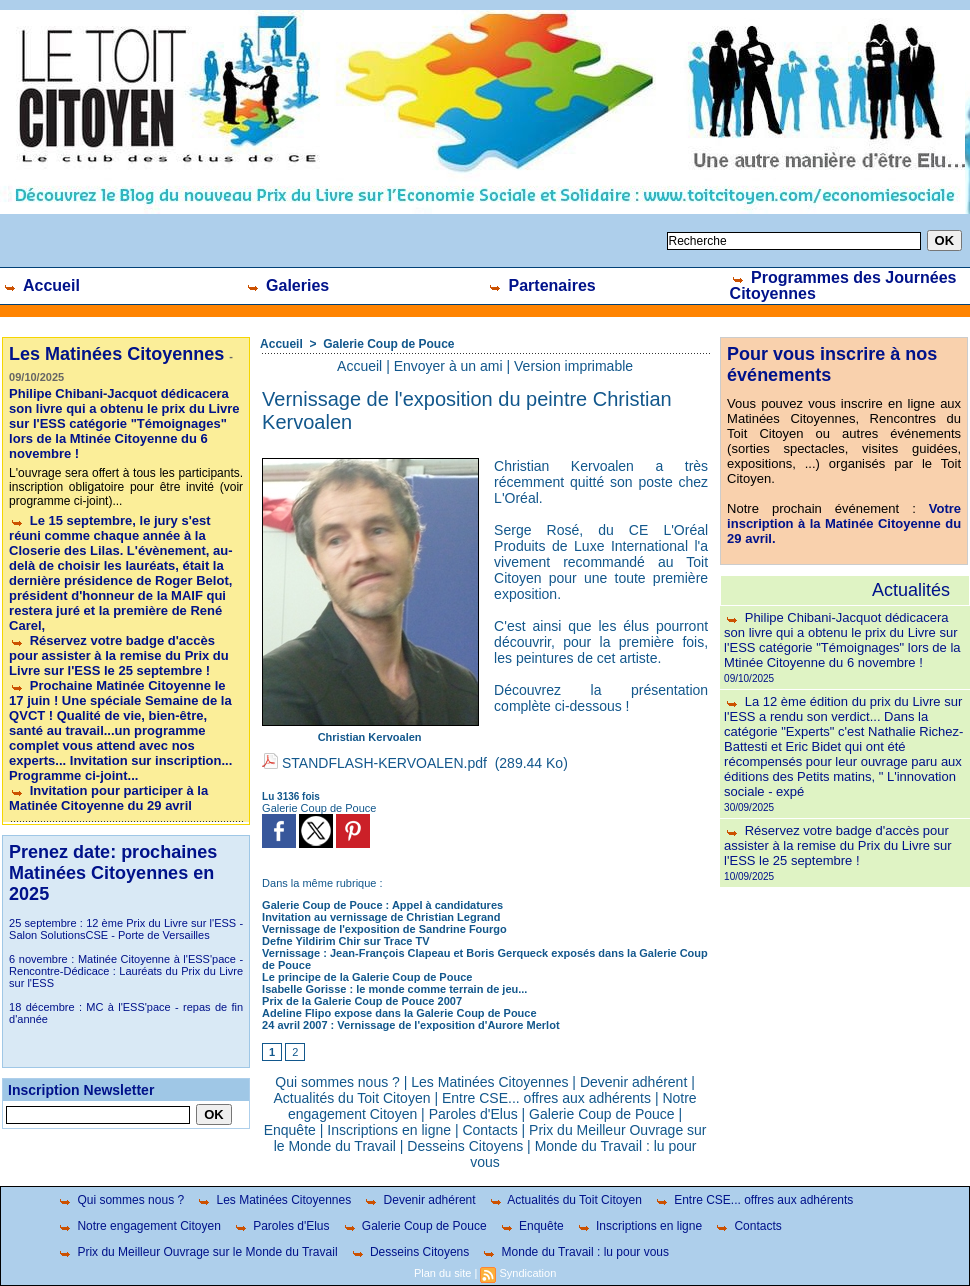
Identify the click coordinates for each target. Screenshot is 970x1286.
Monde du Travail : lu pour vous (575, 1252)
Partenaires (541, 285)
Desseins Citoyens (465, 1146)
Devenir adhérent (633, 1082)
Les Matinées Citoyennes (489, 1082)
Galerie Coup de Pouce (388, 344)
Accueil (41, 285)
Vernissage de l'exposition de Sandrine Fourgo (384, 929)
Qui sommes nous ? (337, 1082)
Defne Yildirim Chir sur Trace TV (346, 941)
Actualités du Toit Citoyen (352, 1098)
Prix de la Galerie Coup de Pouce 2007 (362, 1001)
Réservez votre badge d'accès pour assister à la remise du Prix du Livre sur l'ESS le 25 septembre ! (119, 655)
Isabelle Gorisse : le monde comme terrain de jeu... (394, 989)
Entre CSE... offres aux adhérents (546, 1098)
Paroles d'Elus (473, 1114)
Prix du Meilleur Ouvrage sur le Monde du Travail (197, 1252)
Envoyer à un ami (448, 366)
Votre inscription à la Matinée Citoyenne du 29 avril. (844, 523)
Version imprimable (573, 366)
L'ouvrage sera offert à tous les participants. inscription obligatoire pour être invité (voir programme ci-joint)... (126, 487)
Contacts (489, 1130)
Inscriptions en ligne (389, 1130)
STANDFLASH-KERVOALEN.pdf (384, 763)
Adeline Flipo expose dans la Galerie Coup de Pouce (399, 1013)
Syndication (527, 1273)
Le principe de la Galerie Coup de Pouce (367, 977)
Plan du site (442, 1273)
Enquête (290, 1130)
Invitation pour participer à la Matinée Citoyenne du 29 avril (108, 798)
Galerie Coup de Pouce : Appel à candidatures (382, 905)
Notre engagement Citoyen (139, 1226)
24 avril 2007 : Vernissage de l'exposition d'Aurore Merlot (410, 1025)
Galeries (287, 285)
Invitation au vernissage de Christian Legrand (381, 917)
